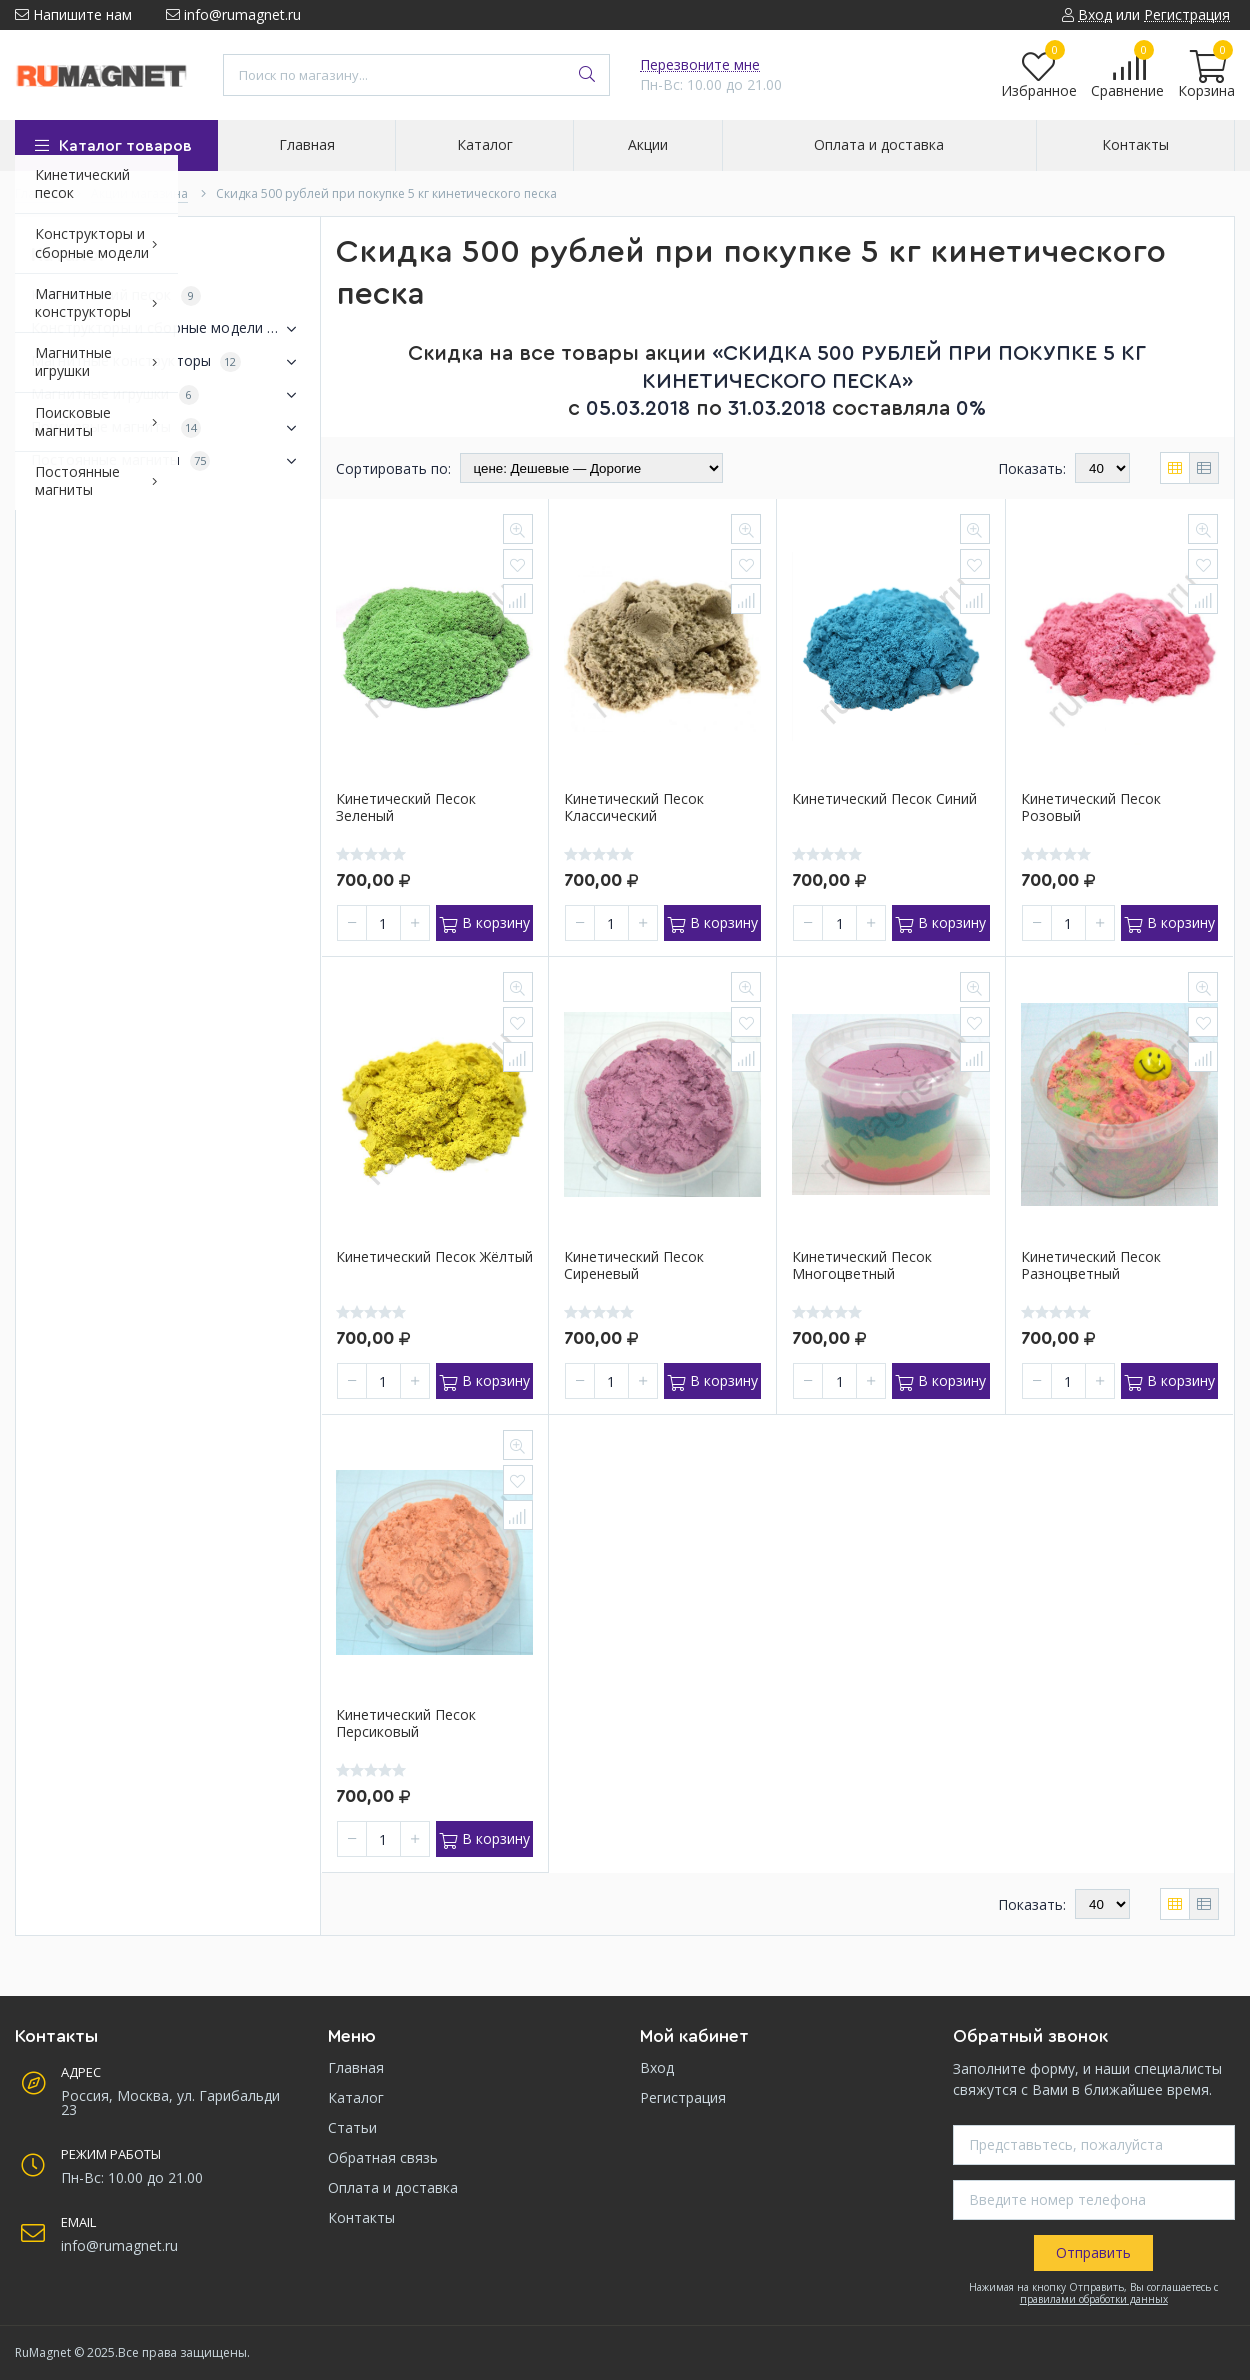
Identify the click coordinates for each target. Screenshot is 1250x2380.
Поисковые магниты (168, 428)
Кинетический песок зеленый (406, 808)
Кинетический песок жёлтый (434, 1257)
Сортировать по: (393, 468)
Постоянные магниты (168, 461)
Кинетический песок (116, 295)
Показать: (1032, 468)
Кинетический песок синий (884, 799)
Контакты (361, 2217)
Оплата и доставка (393, 2187)
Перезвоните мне (700, 64)
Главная (356, 2067)
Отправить (1093, 2252)
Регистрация (683, 2097)
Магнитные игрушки (168, 395)
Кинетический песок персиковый (406, 1724)
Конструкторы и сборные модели (168, 329)
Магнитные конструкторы (168, 362)
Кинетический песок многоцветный (862, 1266)
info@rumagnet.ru (233, 14)
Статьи (352, 2127)
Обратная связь (383, 2157)
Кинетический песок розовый (1091, 808)
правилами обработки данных (1094, 2299)
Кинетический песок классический (634, 808)
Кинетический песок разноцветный (1091, 1266)
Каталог (356, 2097)
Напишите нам (73, 14)
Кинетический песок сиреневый (634, 1266)
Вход (657, 2067)
